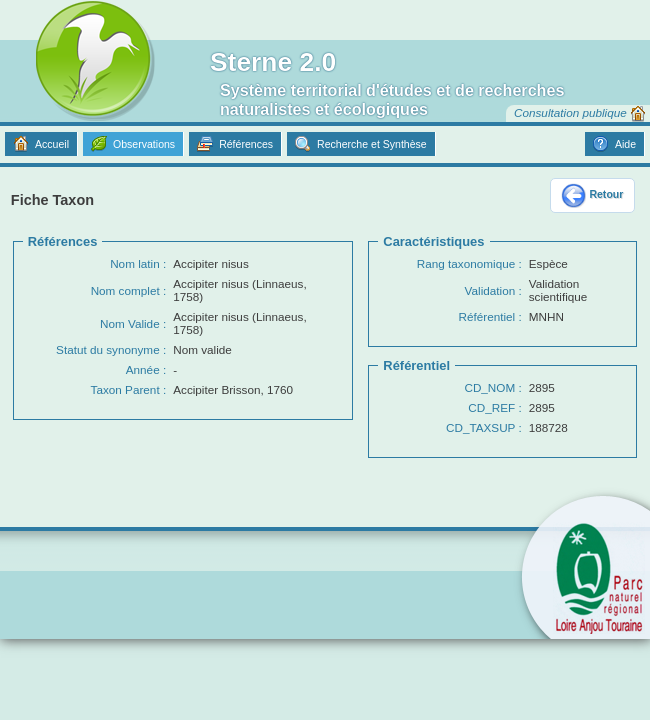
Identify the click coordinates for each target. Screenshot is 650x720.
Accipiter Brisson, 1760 (233, 389)
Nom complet (125, 290)
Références (246, 144)
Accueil (52, 144)
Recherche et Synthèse (372, 144)
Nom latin (135, 263)
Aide (625, 144)
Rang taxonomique (466, 263)
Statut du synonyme (108, 349)
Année (143, 369)
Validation (490, 290)
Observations (144, 144)
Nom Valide (130, 323)
